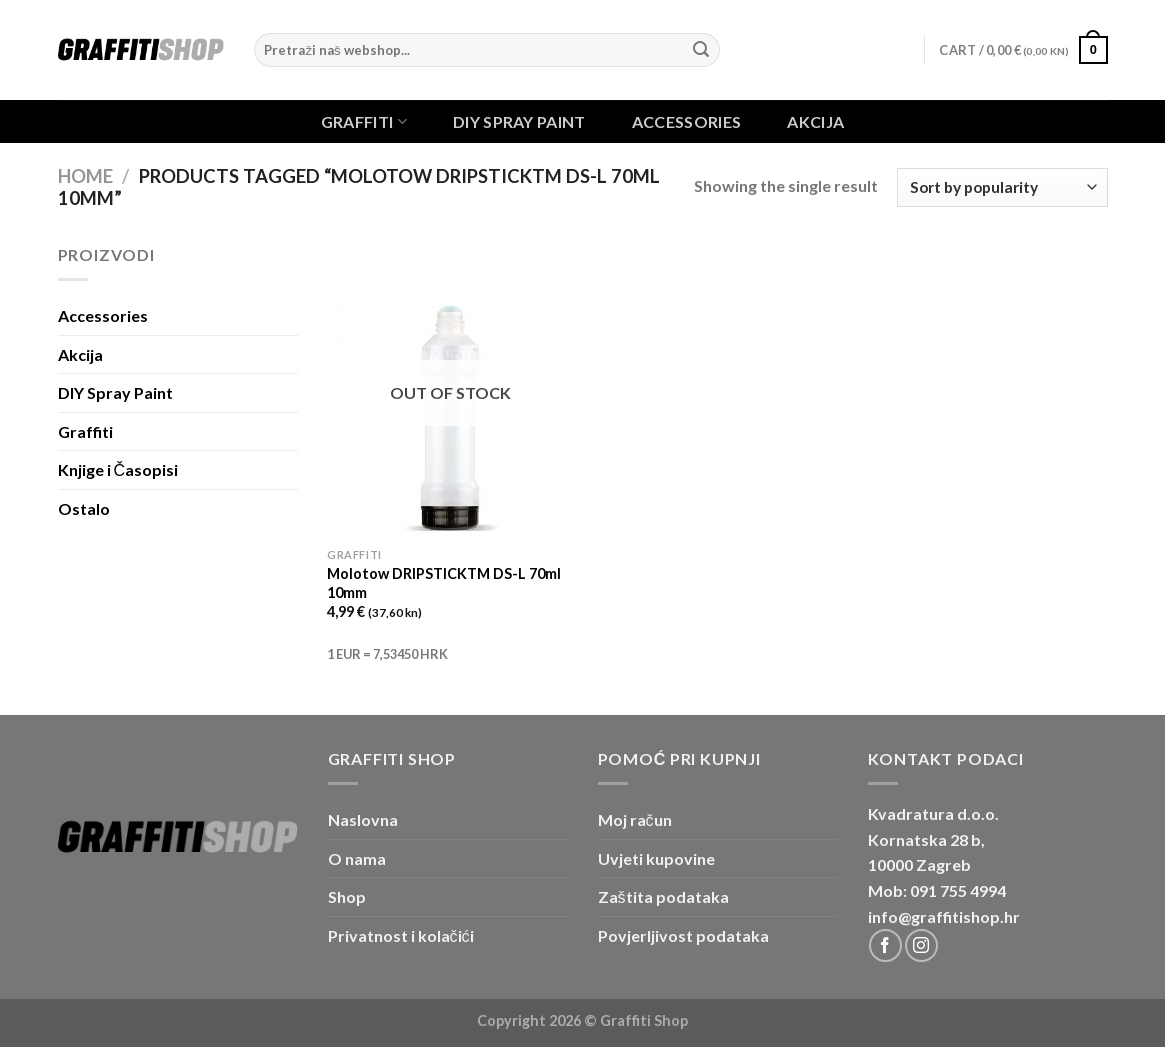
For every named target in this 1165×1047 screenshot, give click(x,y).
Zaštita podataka (663, 896)
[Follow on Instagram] (921, 945)
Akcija (815, 122)
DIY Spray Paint (519, 122)
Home (85, 176)
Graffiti (364, 121)
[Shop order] (1002, 187)
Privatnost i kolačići (401, 935)
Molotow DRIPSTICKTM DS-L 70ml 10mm (444, 583)
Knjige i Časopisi (118, 469)
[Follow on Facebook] (885, 945)
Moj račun (635, 819)
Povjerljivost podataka (683, 935)
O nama (357, 858)
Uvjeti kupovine (656, 858)
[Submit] (702, 50)
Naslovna (363, 819)
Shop (347, 896)
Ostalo (84, 508)
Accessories (687, 122)
